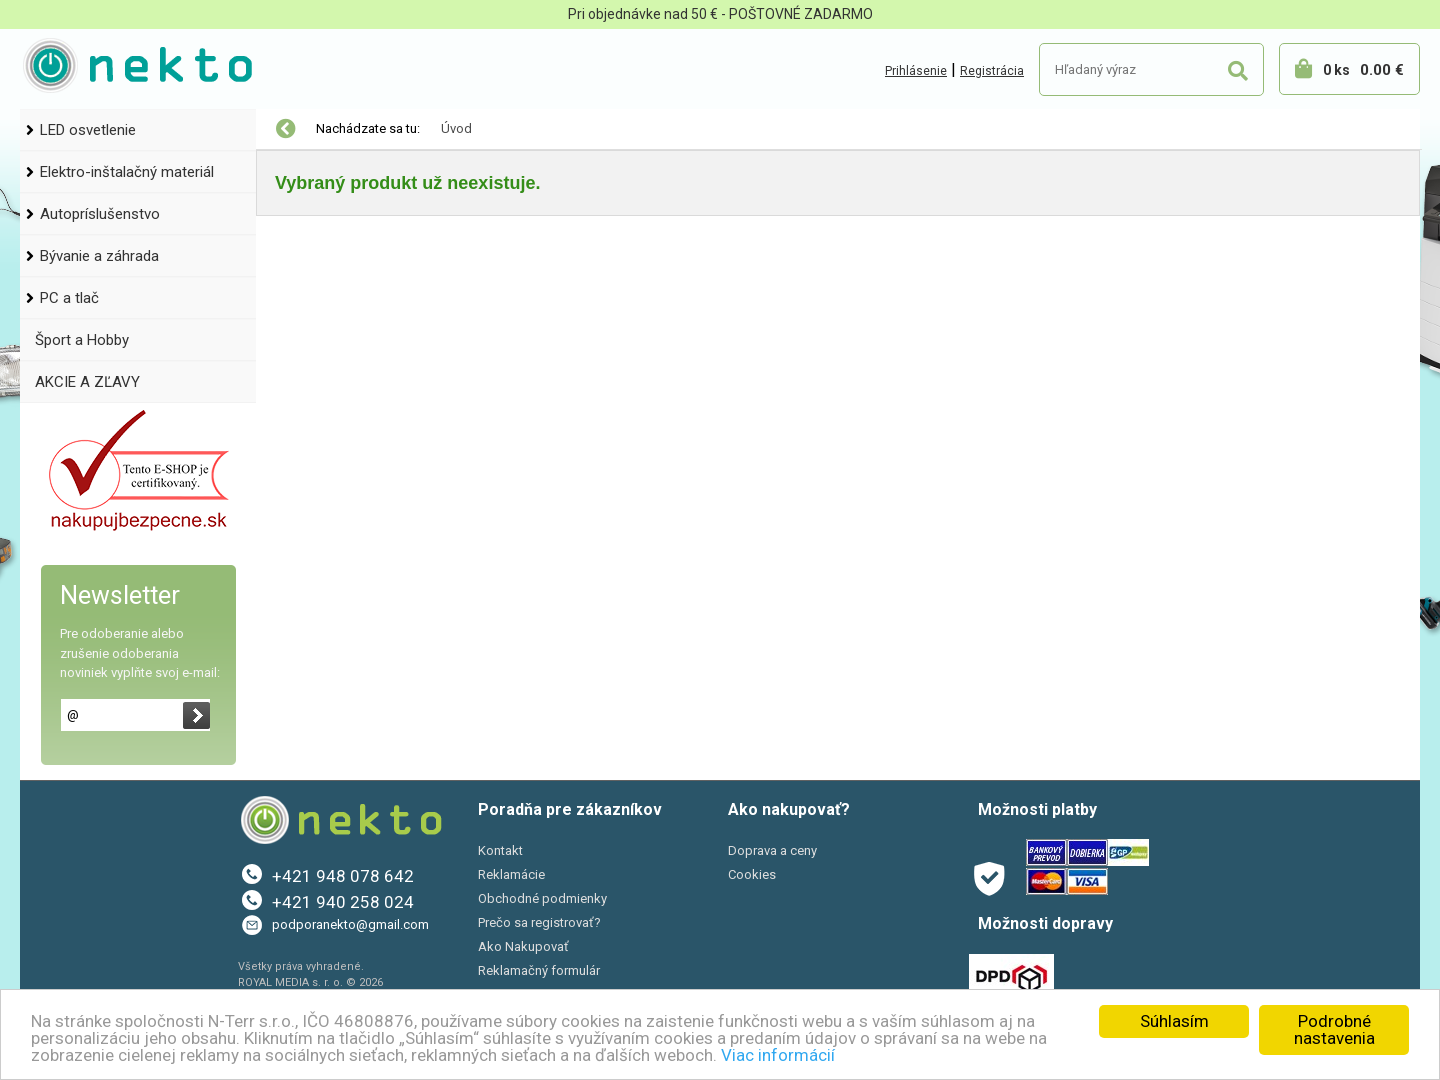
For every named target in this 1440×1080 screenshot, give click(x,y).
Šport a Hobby (82, 340)
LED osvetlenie (88, 130)
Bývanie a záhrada (99, 256)
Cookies (752, 874)
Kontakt (500, 850)
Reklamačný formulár (539, 970)
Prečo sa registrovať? (539, 922)
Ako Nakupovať (523, 946)
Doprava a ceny (772, 850)
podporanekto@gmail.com (350, 924)
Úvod (456, 128)
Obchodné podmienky (542, 898)
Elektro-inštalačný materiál (127, 172)
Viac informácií (778, 1055)
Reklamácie (511, 874)
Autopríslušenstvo (100, 214)
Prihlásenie (916, 71)
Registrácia (992, 71)
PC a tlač (69, 298)
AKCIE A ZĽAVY (87, 382)
